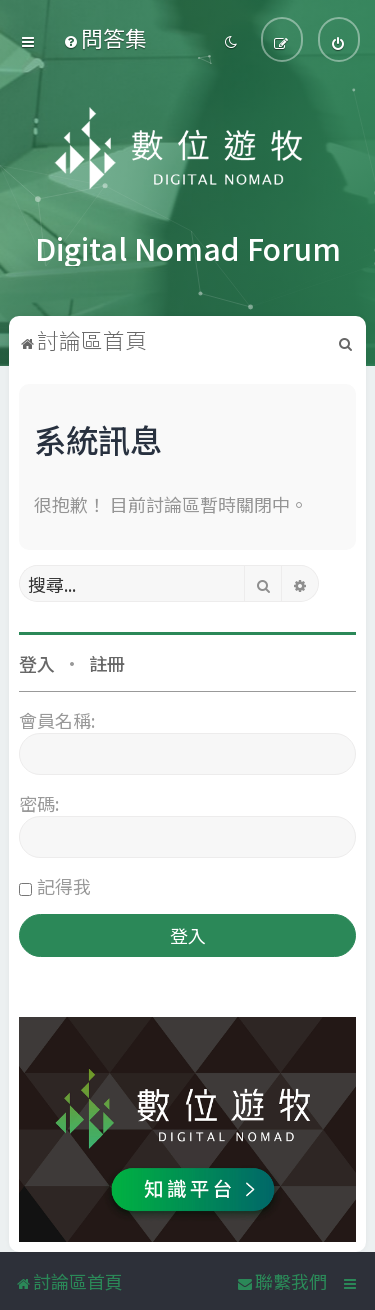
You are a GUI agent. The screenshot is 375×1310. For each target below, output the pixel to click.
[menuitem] (105, 36)
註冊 (107, 658)
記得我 (64, 881)
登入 (37, 658)
